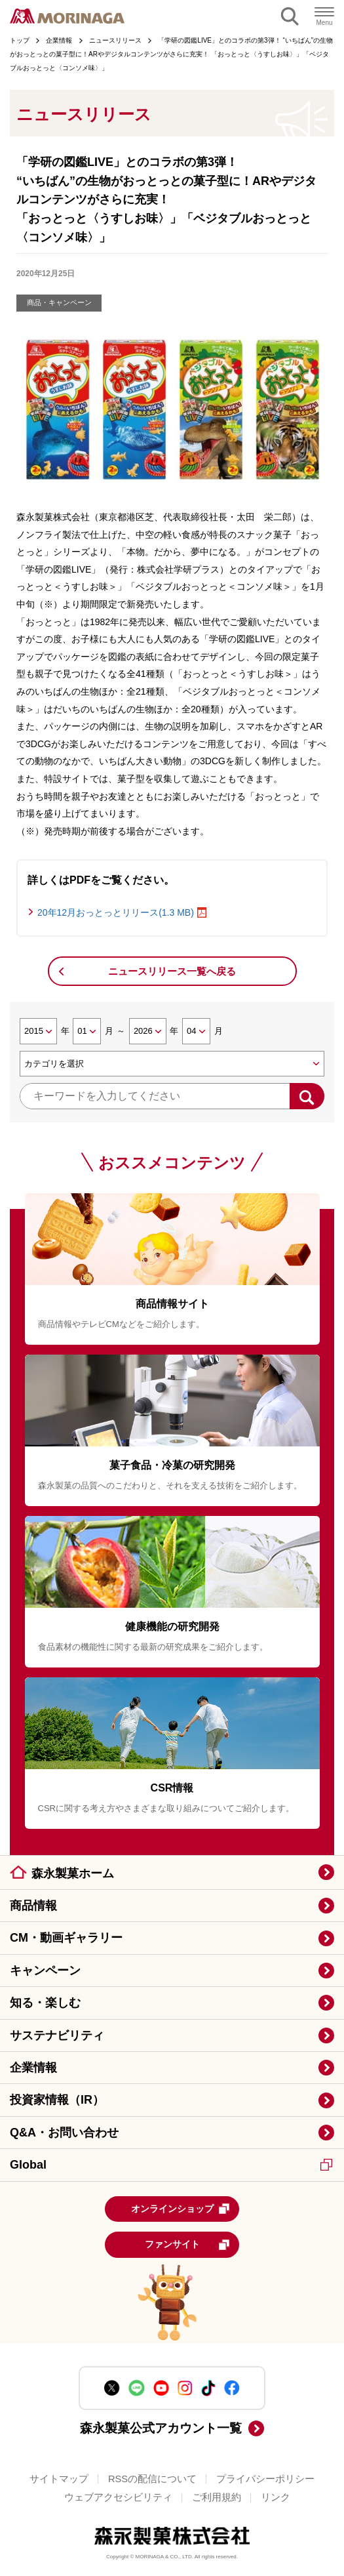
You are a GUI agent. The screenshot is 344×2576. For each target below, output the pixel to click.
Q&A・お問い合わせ (64, 2132)
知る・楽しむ (45, 2002)
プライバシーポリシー (265, 2479)
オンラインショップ (181, 2209)
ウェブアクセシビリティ (118, 2497)
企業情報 (33, 2067)
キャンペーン (45, 1970)
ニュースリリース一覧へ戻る (172, 971)
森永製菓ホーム (72, 1873)
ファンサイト (188, 2245)
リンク (275, 2497)
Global (171, 2164)
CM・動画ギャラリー (66, 1937)
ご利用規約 (216, 2497)
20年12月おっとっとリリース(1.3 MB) (115, 912)
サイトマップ (58, 2479)
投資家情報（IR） (57, 2099)
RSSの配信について (152, 2479)
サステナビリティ (57, 2035)
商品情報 (33, 1905)
